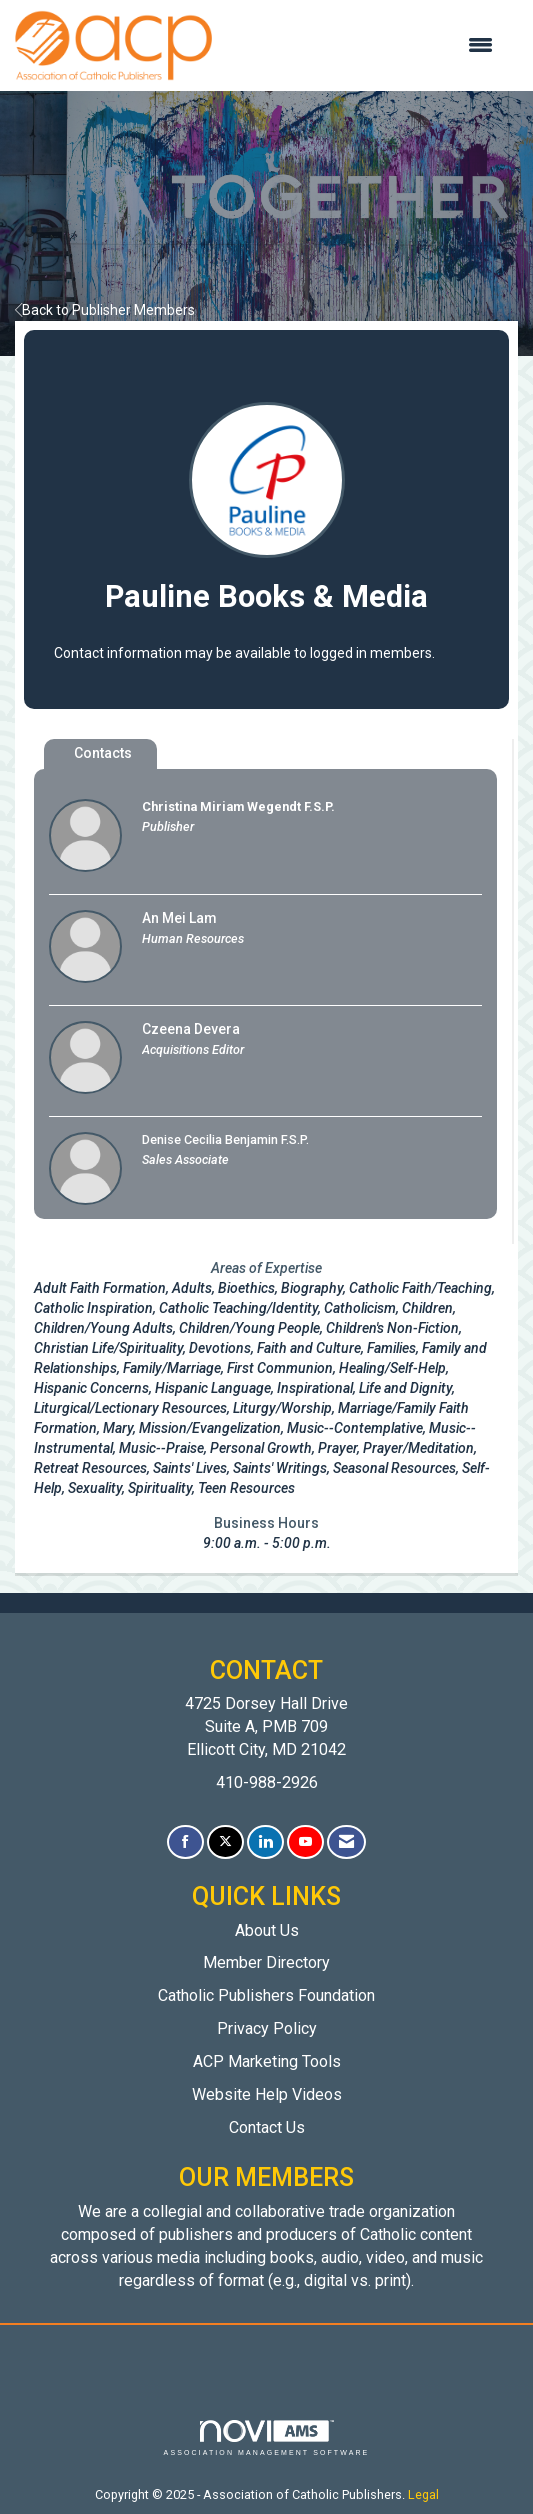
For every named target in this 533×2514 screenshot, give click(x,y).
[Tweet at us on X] (225, 1842)
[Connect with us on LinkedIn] (265, 1842)
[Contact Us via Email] (346, 1842)
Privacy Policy (267, 2028)
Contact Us (267, 2127)
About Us (267, 1930)
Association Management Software (267, 2438)
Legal (423, 2494)
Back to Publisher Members (105, 310)
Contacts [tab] (103, 753)
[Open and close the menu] (362, 46)
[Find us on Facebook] (185, 1842)
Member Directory (266, 1962)
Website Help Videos (267, 2094)
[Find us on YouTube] (305, 1842)
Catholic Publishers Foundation (266, 1995)
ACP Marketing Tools (267, 2061)
